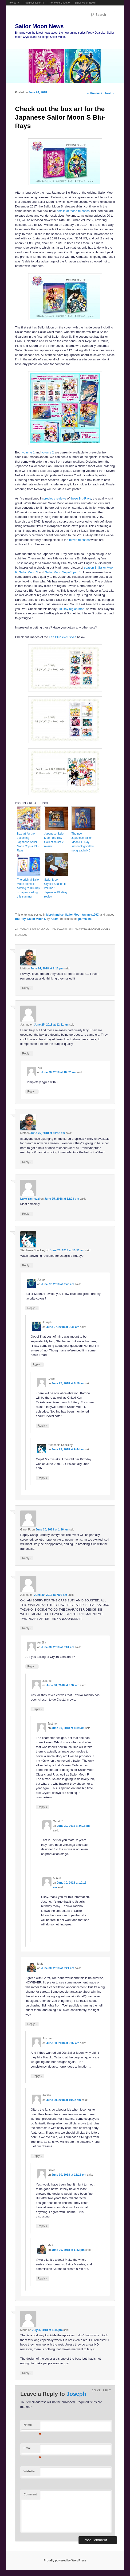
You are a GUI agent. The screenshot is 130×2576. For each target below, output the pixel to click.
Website (29, 2471)
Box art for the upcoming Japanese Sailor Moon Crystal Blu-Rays (28, 842)
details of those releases (73, 211)
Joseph (76, 2394)
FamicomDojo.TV (35, 2)
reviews (61, 498)
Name (32, 2426)
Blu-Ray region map (70, 609)
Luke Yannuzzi (29, 1198)
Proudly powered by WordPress (65, 2560)
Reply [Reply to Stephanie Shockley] (27, 1265)
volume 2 (47, 452)
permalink (85, 919)
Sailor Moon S (28, 572)
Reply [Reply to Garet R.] (42, 1426)
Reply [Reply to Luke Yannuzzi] (27, 1214)
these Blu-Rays (81, 498)
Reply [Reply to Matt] (27, 988)
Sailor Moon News (85, 2)
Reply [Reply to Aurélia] (32, 1666)
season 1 (90, 567)
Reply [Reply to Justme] (27, 1053)
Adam (54, 919)
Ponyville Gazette (60, 2)
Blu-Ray (20, 919)
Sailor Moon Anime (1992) (82, 914)
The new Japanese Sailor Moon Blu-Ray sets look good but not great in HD (82, 842)
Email (32, 2449)
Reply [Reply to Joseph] (32, 1308)
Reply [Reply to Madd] (27, 2373)
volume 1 (28, 452)
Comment (30, 2494)
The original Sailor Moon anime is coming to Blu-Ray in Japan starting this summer (28, 888)
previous (49, 498)
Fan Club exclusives (62, 637)
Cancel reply (101, 2390)
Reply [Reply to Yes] (32, 1091)
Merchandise (54, 914)
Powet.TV (14, 2)
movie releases (79, 540)
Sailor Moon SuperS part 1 (63, 572)
